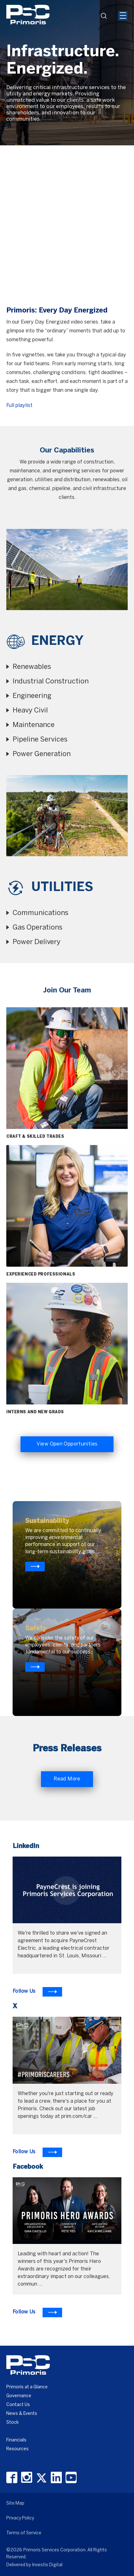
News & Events (21, 2414)
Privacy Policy (20, 2518)
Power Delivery (37, 942)
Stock (12, 2423)
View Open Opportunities (67, 1444)
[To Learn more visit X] (37, 2152)
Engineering (32, 696)
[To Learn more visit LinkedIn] (37, 1992)
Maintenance (34, 725)
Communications (40, 913)
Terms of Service (23, 2533)
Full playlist (19, 405)
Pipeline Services (40, 739)
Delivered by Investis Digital (34, 2565)
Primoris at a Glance (27, 2387)
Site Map (15, 2503)
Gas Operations (37, 927)
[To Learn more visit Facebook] (37, 2312)
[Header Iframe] (92, 4)
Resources (17, 2449)
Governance (18, 2396)
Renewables (32, 667)
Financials (16, 2440)
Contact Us (18, 2405)
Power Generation (42, 754)
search (105, 17)
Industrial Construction (51, 681)
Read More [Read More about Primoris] (67, 1779)
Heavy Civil (30, 710)
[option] (67, 72)
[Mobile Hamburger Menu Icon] (123, 16)
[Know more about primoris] (35, 1667)
